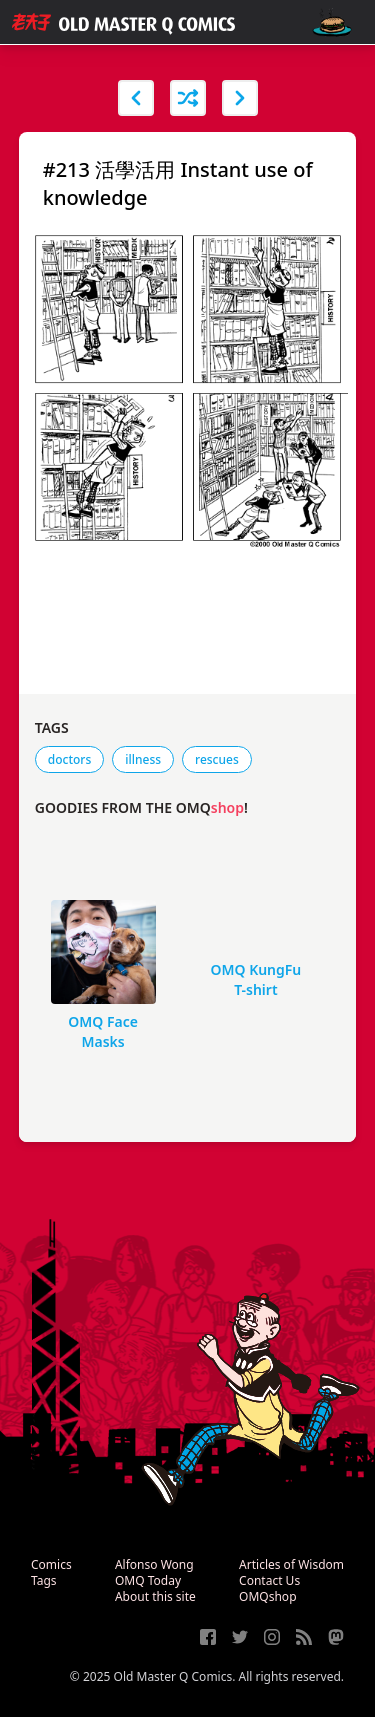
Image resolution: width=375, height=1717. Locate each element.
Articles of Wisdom (291, 1564)
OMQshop (267, 1596)
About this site (155, 1596)
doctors (70, 759)
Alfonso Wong (154, 1564)
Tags (44, 1580)
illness (143, 759)
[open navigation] (332, 22)
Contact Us (269, 1580)
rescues (217, 759)
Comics (51, 1564)
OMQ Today (148, 1580)
